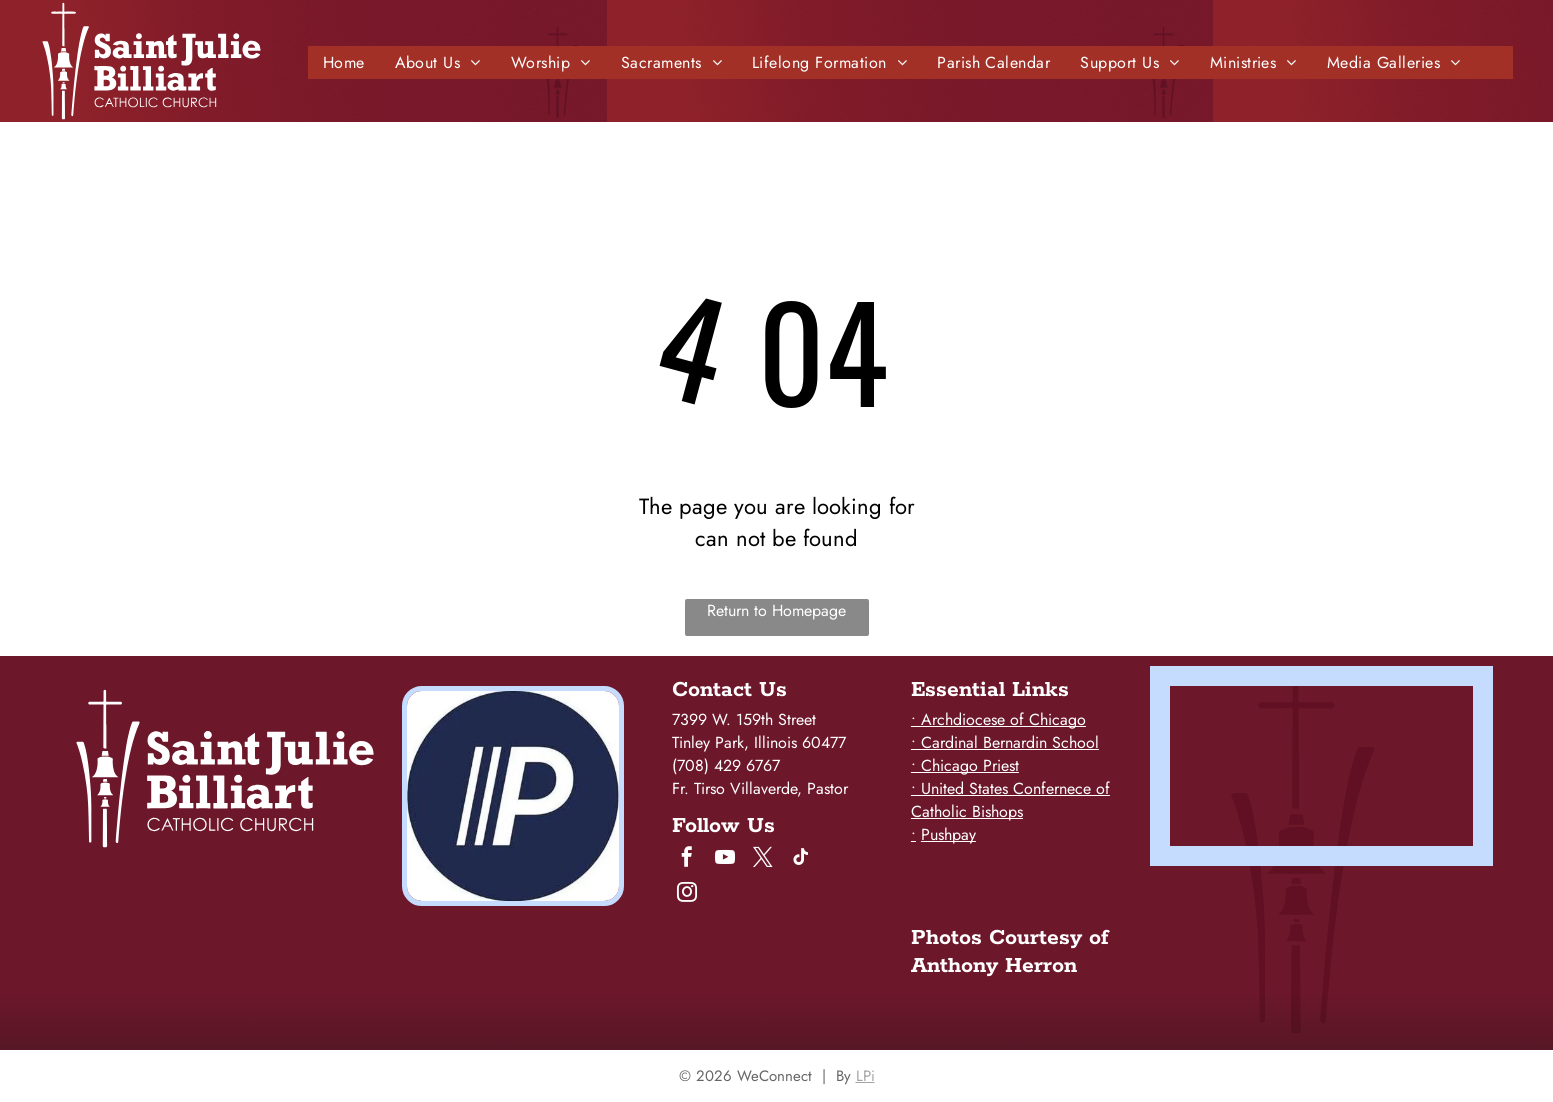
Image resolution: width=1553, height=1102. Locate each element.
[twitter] (763, 859)
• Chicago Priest (965, 765)
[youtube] (725, 859)
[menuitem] (344, 62)
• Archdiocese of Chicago (998, 719)
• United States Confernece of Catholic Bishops (1010, 800)
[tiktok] (801, 859)
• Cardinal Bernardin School (1005, 742)
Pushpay (948, 834)
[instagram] (687, 894)
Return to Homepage (776, 610)
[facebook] (687, 859)
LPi (865, 1076)
